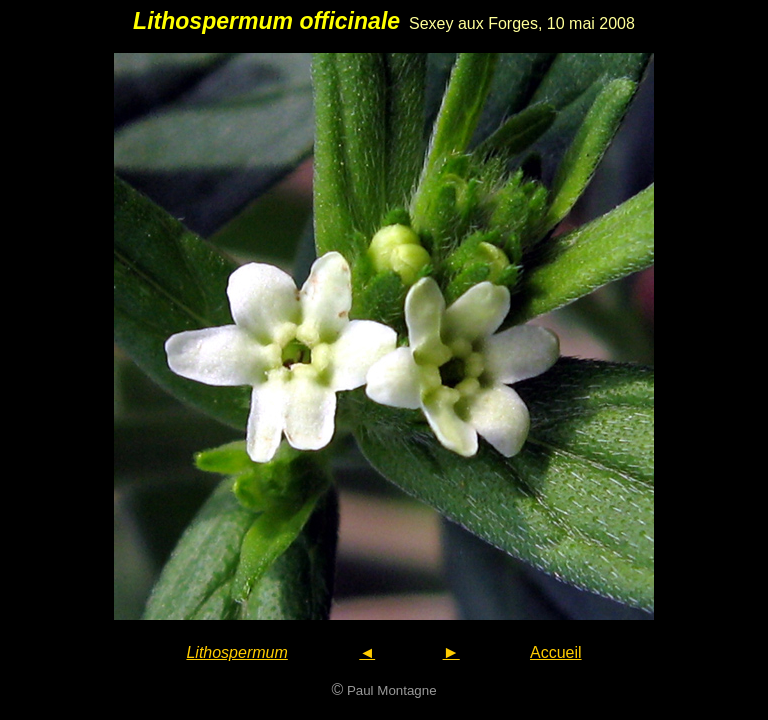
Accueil (556, 652)
